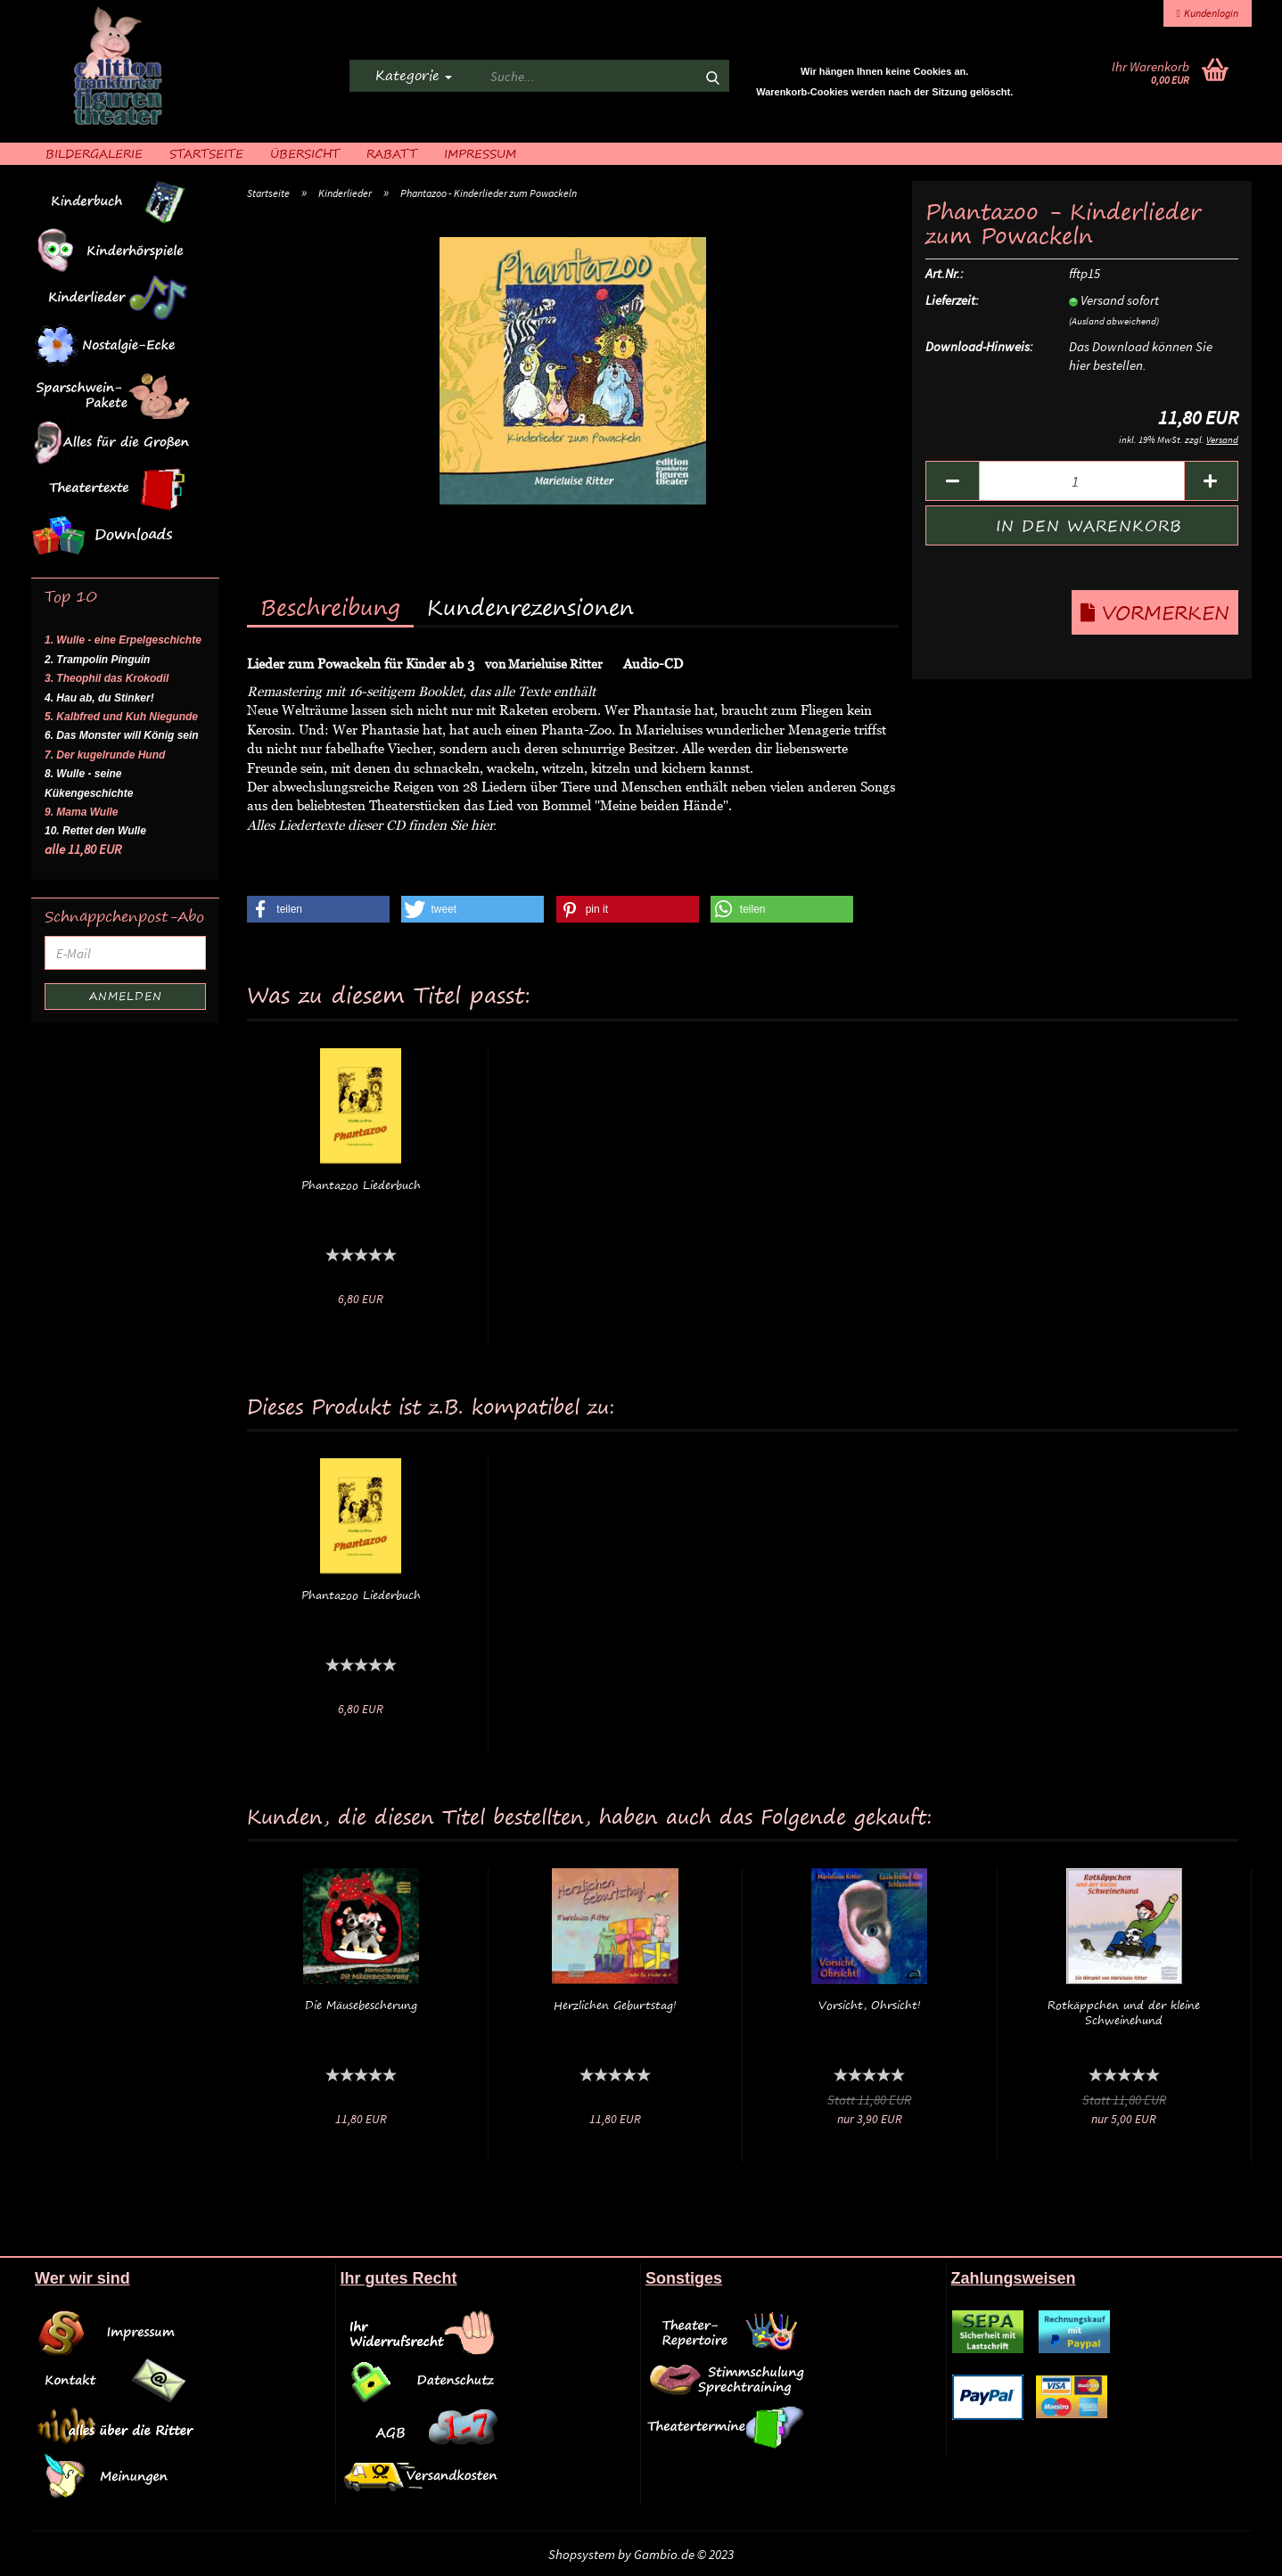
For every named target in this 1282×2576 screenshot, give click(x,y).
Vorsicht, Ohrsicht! (869, 2005)
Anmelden (125, 996)
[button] (318, 909)
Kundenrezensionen (530, 607)
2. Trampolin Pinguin (97, 659)
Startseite (206, 153)
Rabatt (391, 153)
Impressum (480, 153)
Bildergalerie (94, 153)
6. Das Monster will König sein (122, 735)
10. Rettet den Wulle (95, 830)
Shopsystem (581, 2554)
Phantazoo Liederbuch (361, 1185)
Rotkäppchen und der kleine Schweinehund (1124, 2013)
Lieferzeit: (952, 299)
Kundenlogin (1207, 13)
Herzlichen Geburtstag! (615, 2005)
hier (482, 824)
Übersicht (305, 153)
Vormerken (1155, 612)
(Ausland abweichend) (1114, 321)
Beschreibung (330, 607)
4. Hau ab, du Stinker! (99, 698)
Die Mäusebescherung (361, 2005)
